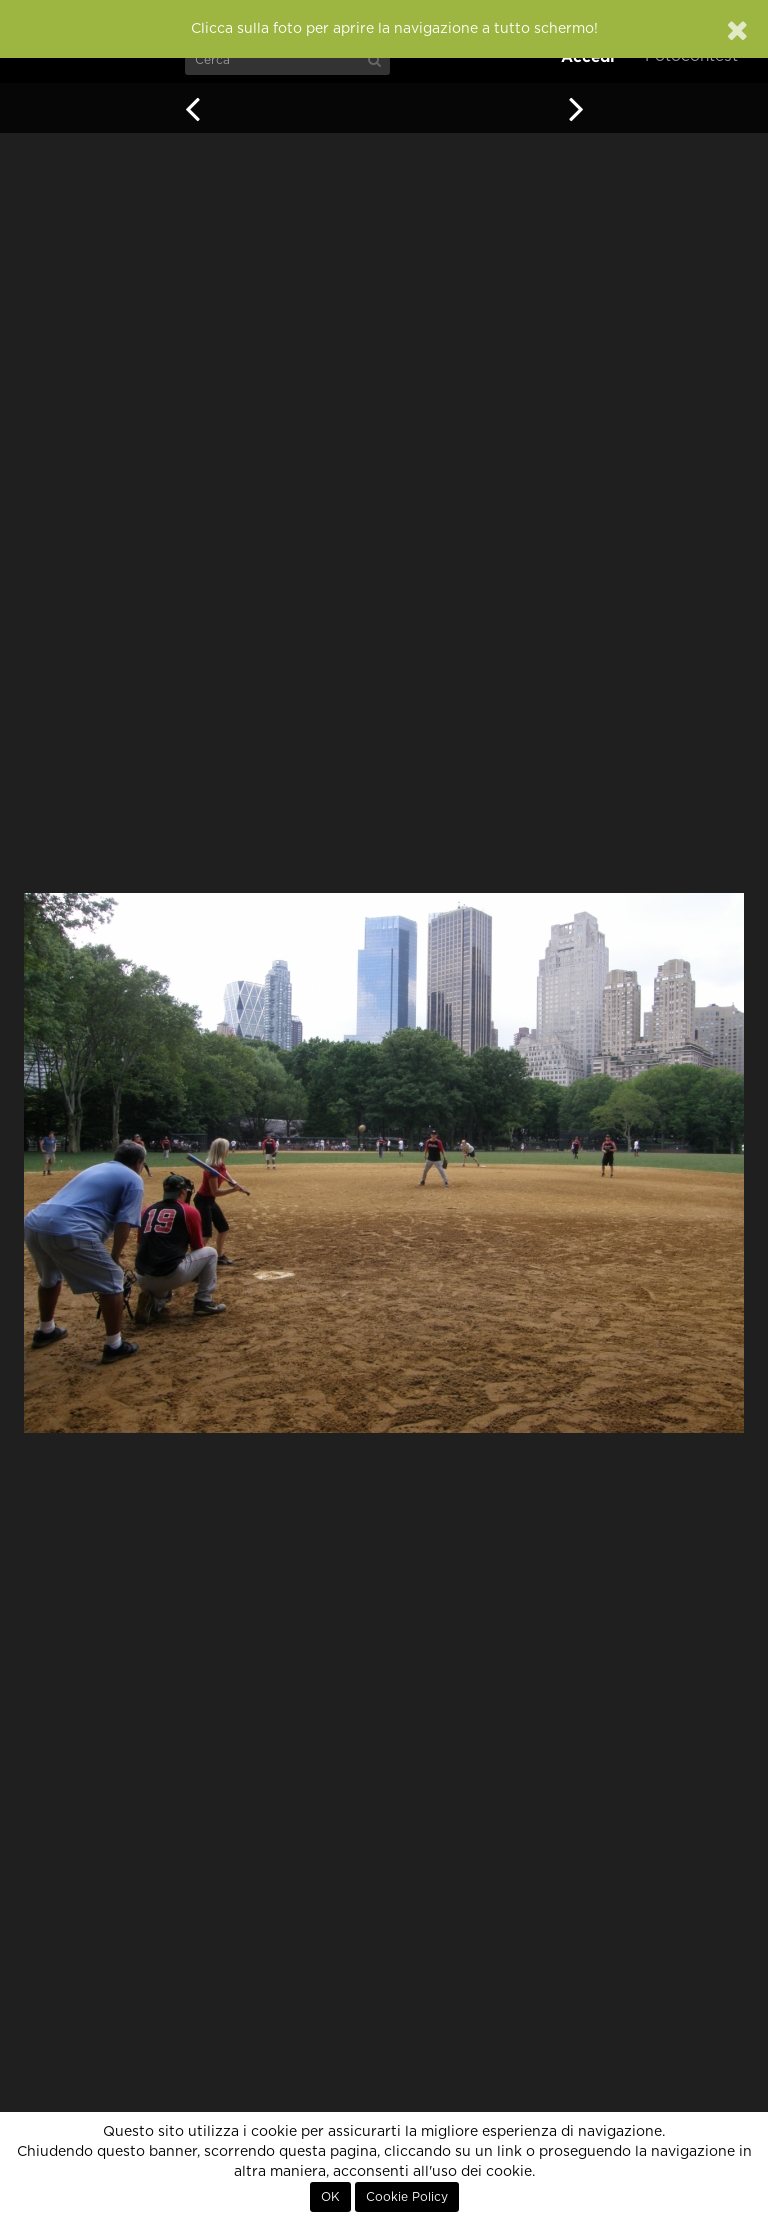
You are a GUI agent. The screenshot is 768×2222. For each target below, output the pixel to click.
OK (330, 2197)
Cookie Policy (407, 2197)
